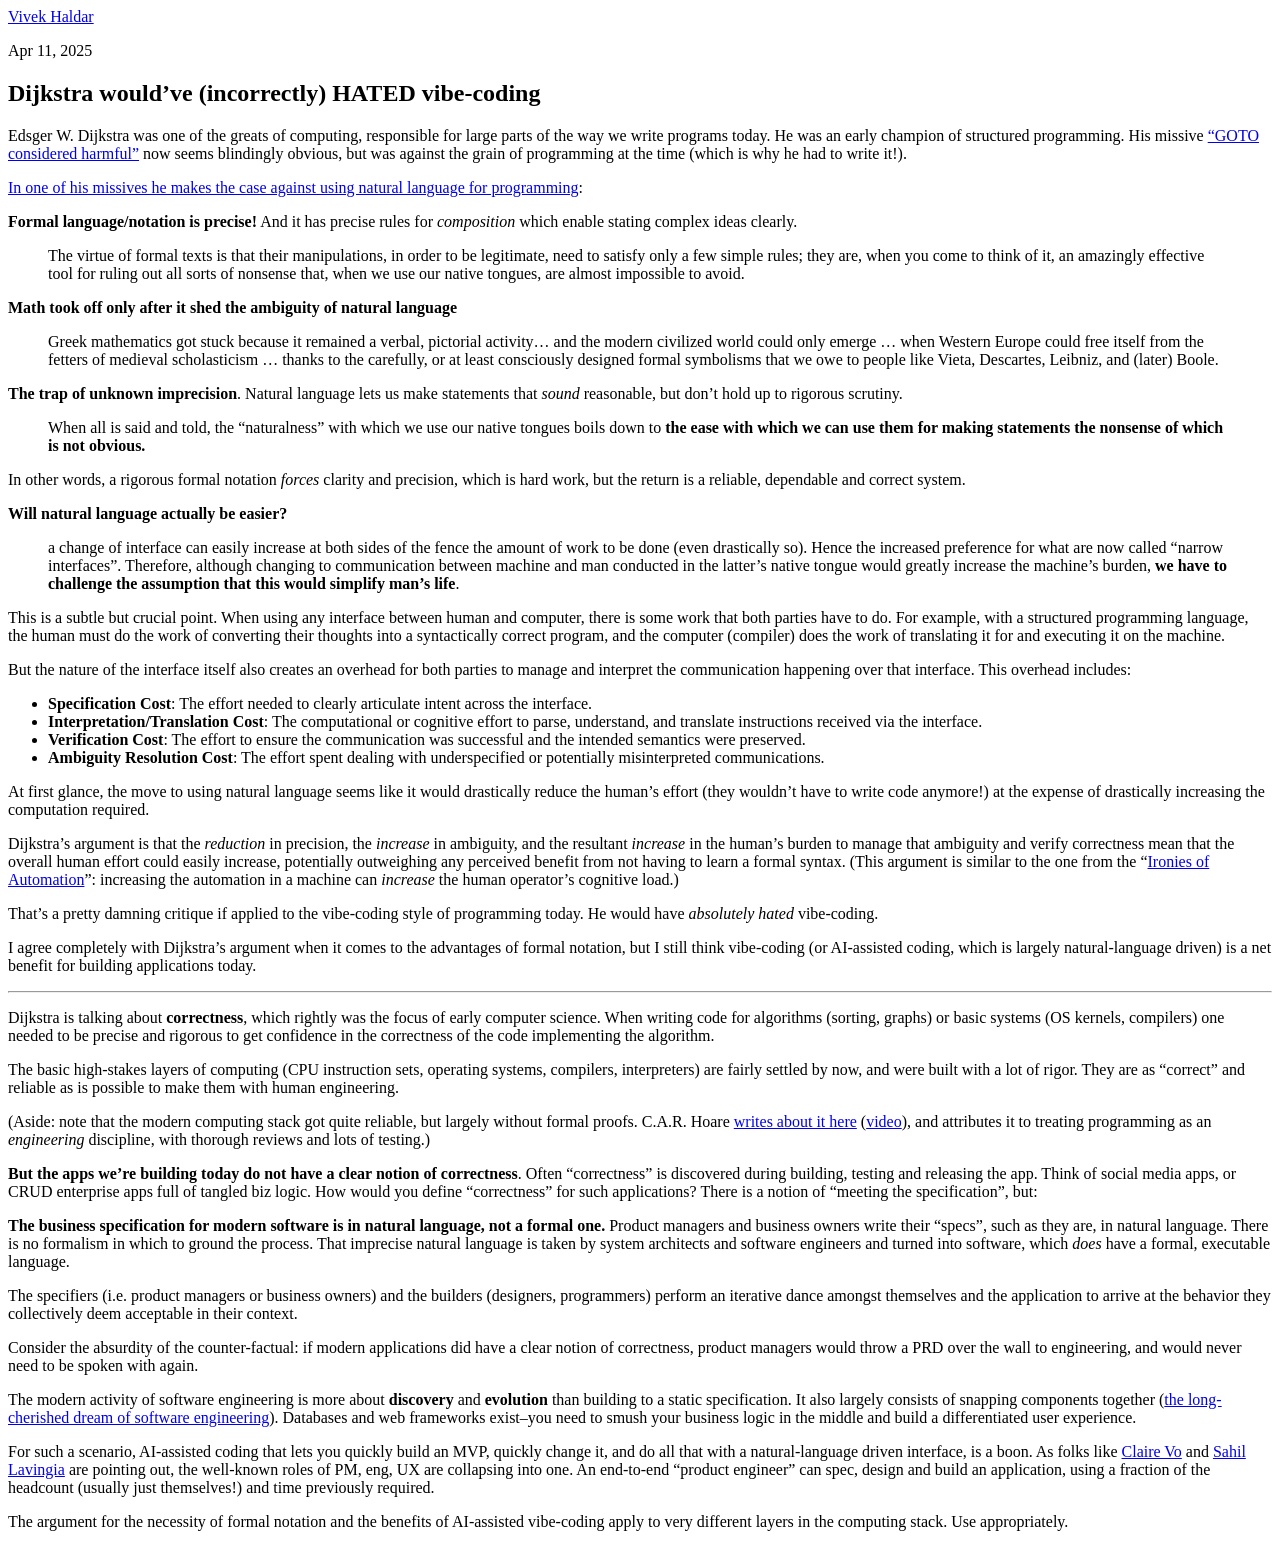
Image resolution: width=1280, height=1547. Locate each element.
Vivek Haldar (51, 16)
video (884, 1121)
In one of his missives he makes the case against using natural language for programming (293, 187)
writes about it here (795, 1121)
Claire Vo (1152, 1451)
